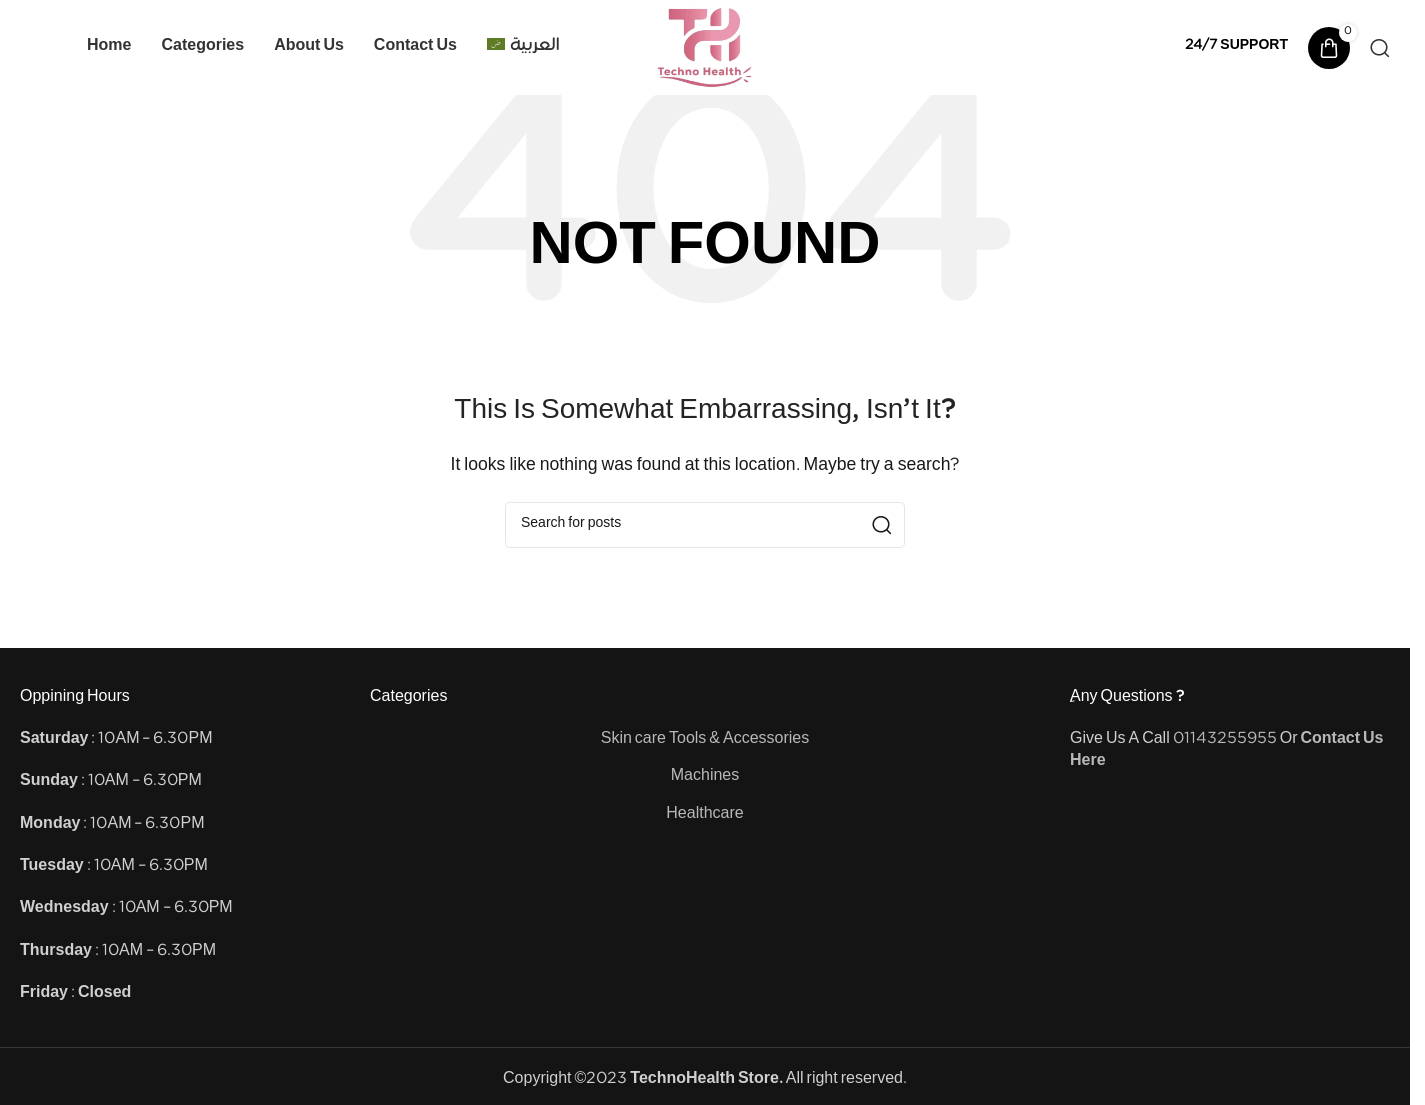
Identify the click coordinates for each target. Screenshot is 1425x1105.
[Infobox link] (1236, 47)
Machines (705, 777)
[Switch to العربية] (523, 48)
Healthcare (704, 815)
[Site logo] (705, 47)
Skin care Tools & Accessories (705, 740)
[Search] (1380, 48)
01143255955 (1225, 740)
